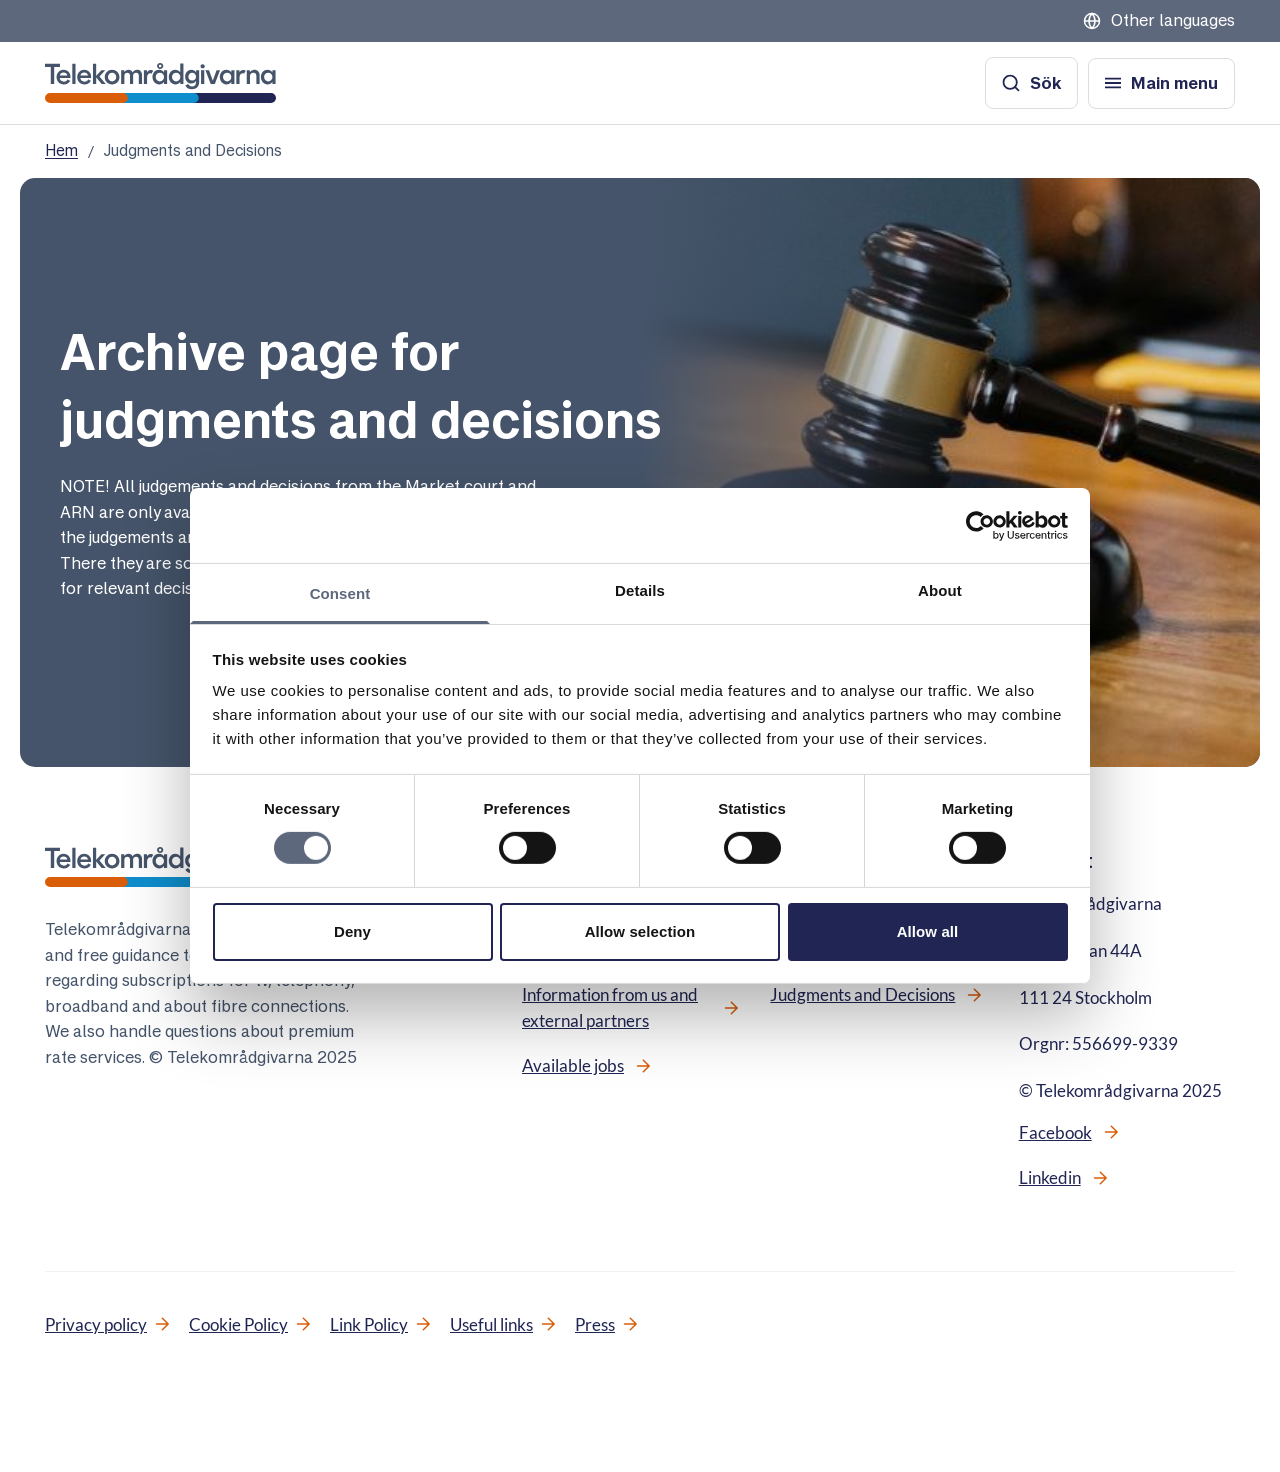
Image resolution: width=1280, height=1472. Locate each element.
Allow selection (640, 931)
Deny (352, 931)
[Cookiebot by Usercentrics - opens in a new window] (980, 525)
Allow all (928, 931)
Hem (61, 150)
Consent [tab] (340, 593)
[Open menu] (1161, 83)
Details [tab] (640, 590)
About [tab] (940, 590)
